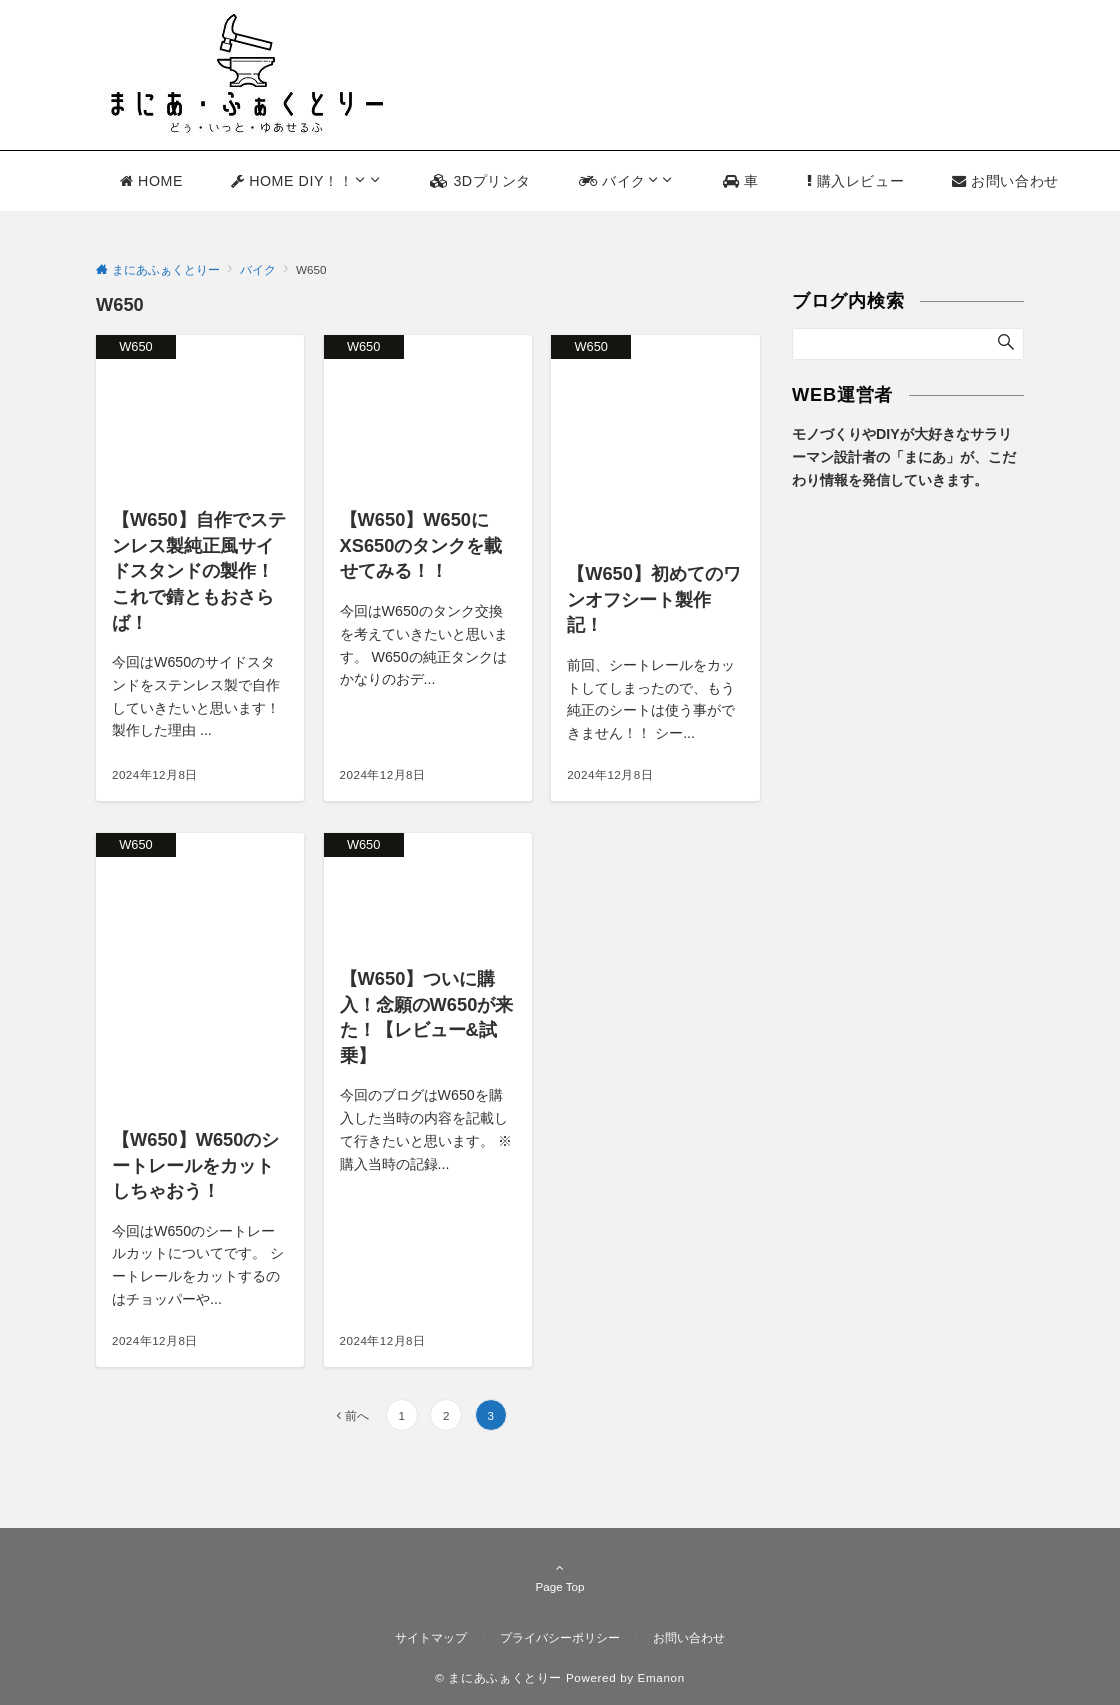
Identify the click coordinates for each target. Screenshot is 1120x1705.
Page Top (560, 1577)
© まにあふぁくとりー (498, 1677)
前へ (357, 1415)
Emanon (661, 1677)
